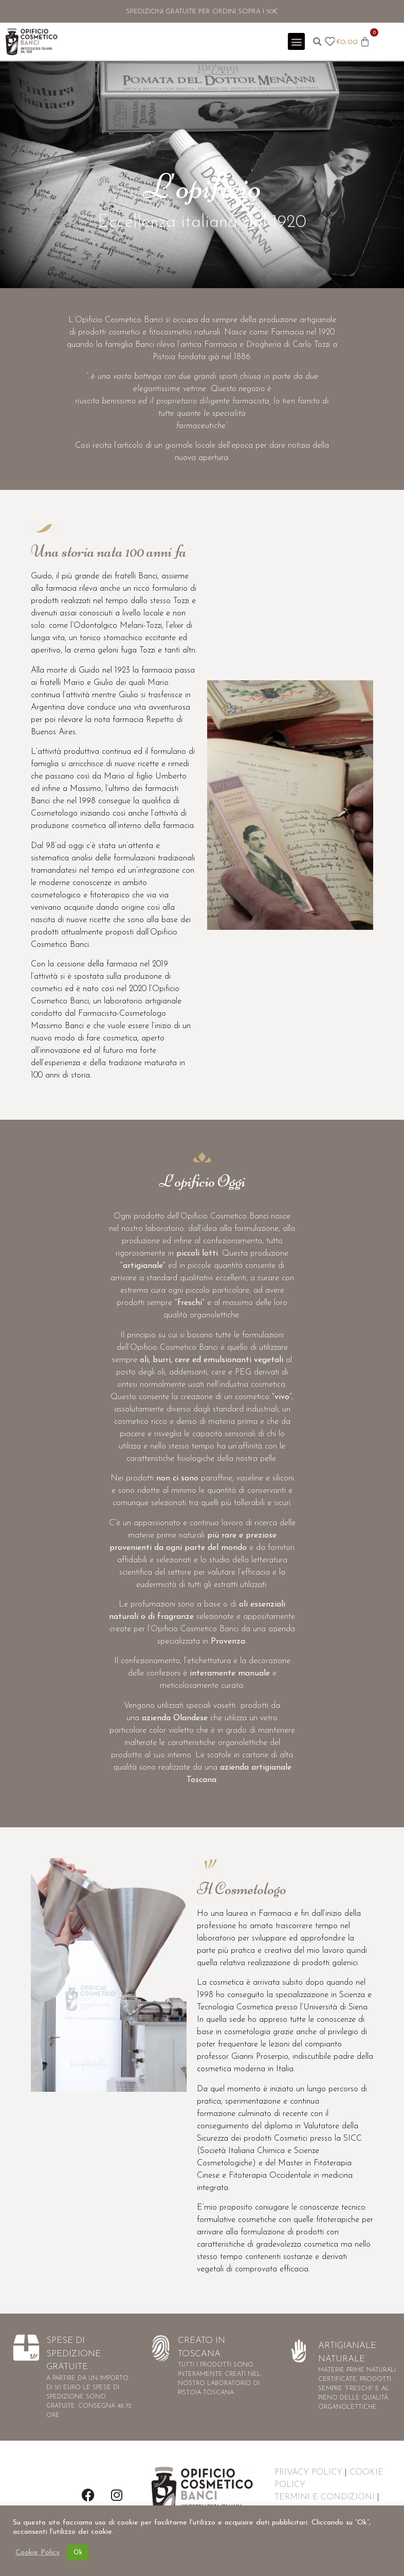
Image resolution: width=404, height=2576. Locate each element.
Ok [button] (78, 2552)
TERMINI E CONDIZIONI (324, 2497)
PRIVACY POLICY (308, 2472)
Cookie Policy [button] (37, 2552)
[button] (296, 41)
